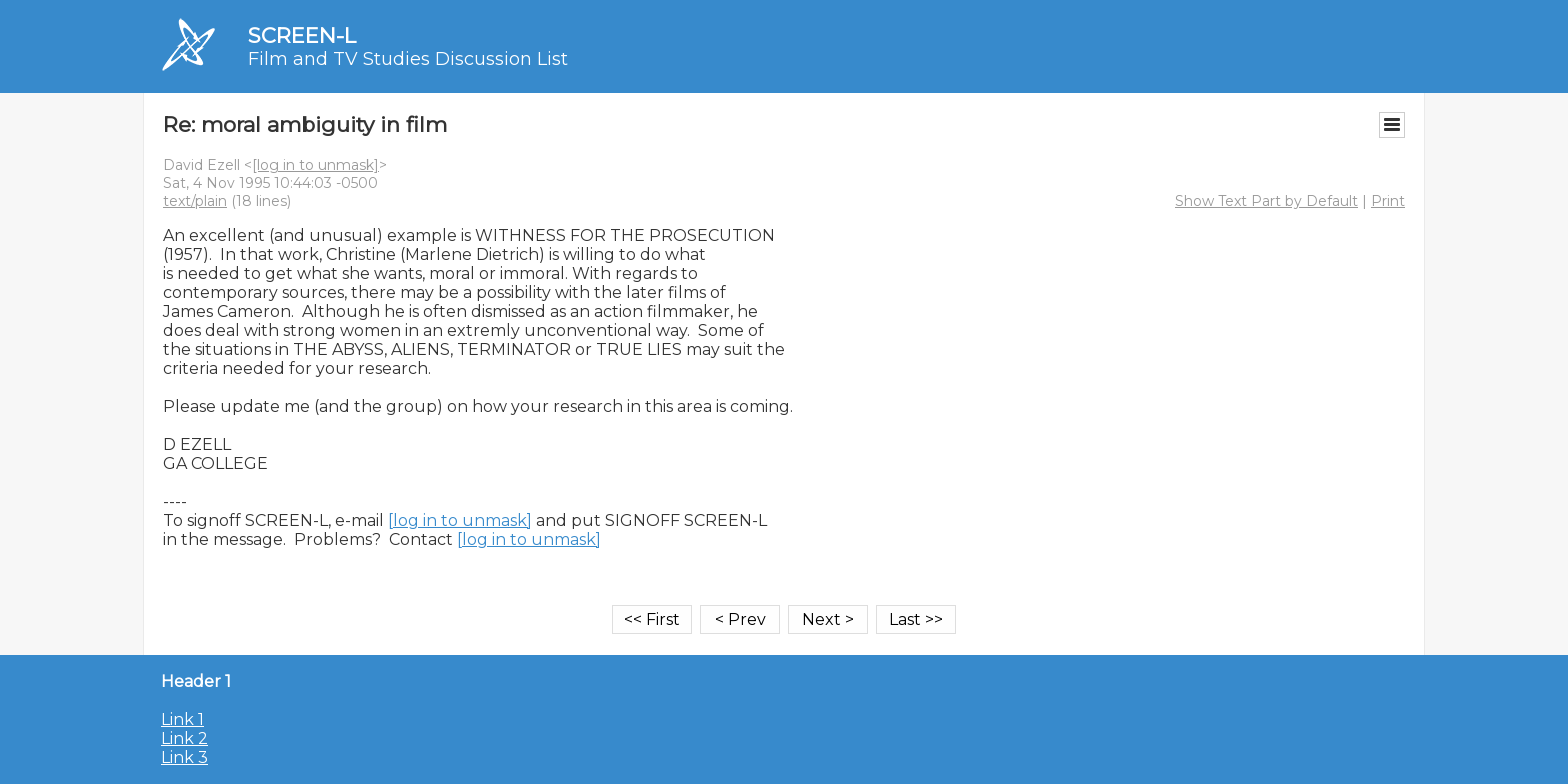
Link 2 (184, 738)
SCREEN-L (302, 35)
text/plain (195, 201)
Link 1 (182, 719)
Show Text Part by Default (1266, 201)
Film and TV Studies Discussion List (408, 59)
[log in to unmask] (315, 165)
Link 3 (184, 757)
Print (1388, 201)
